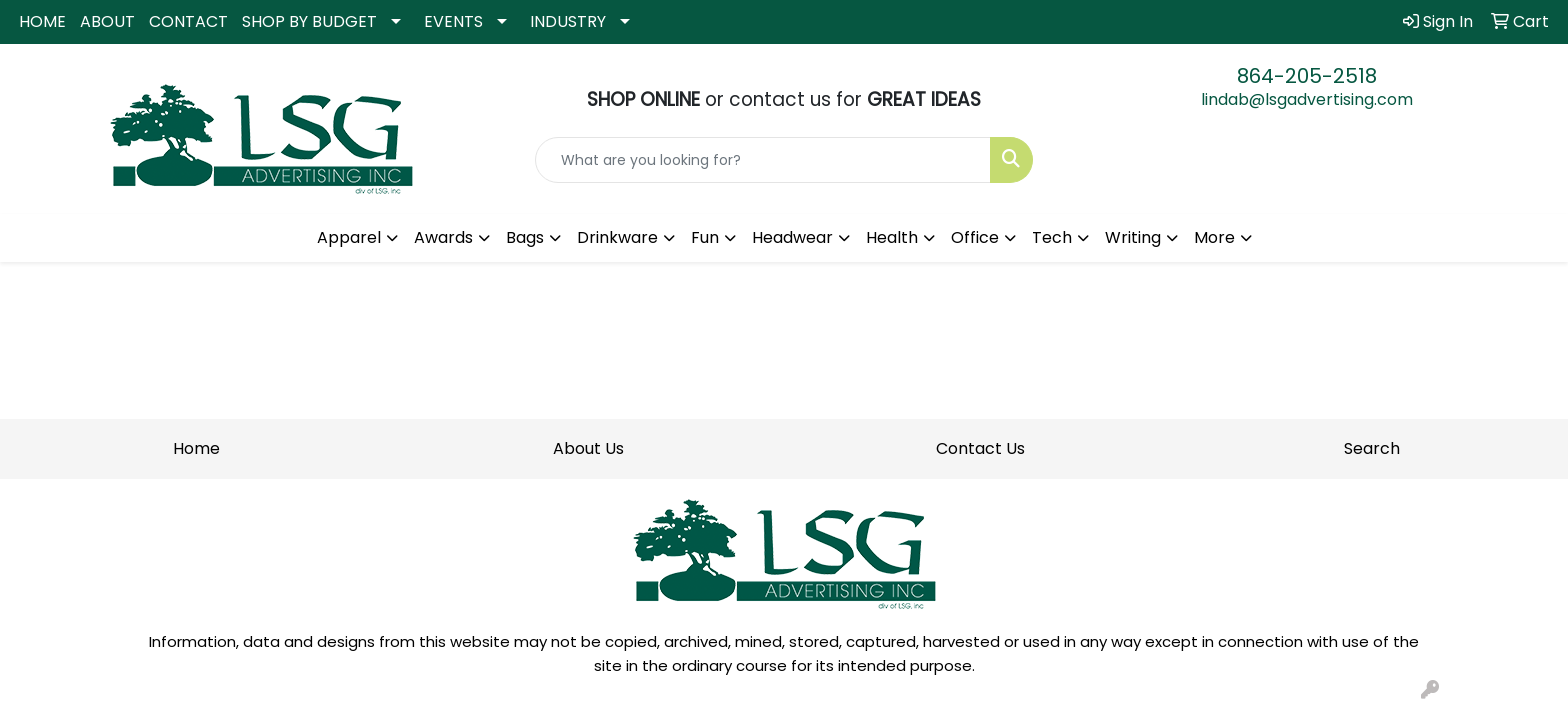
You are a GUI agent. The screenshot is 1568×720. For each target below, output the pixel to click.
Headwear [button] (792, 237)
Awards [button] (443, 237)
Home (196, 448)
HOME (42, 21)
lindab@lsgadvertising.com (1307, 99)
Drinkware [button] (617, 237)
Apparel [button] (349, 237)
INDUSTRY (568, 21)
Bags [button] (525, 237)
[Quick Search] (763, 160)
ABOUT (107, 21)
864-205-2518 (1307, 76)
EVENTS (453, 21)
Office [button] (975, 237)
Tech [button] (1052, 237)
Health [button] (892, 237)
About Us (588, 448)
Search (1372, 448)
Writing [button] (1133, 237)
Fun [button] (705, 237)
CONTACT (188, 21)
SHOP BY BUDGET (309, 21)
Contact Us (980, 448)
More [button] (1214, 237)
